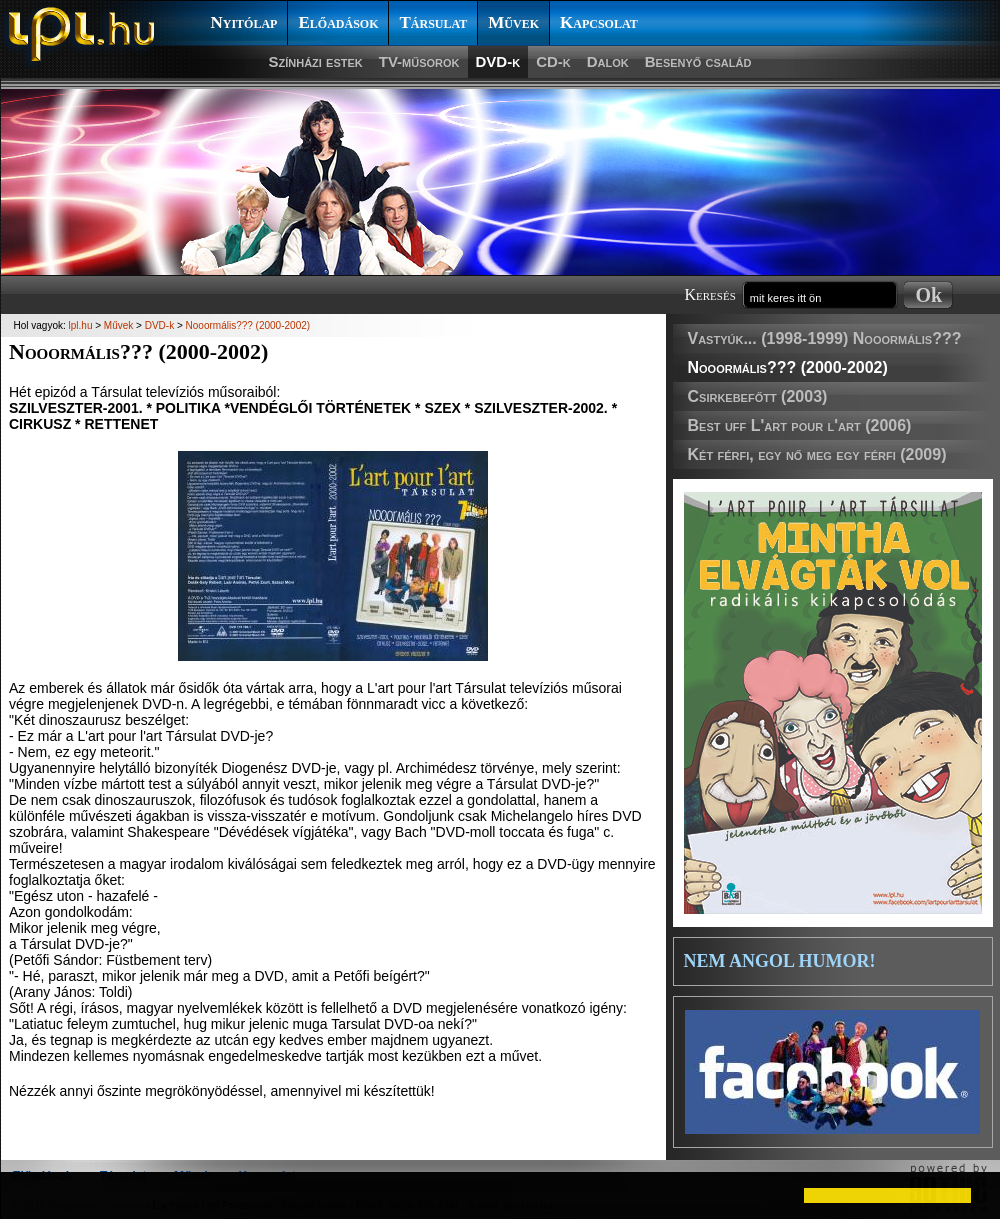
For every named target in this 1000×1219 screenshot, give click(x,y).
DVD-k (498, 61)
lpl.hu (81, 325)
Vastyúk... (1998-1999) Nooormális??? (825, 338)
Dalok (608, 61)
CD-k (553, 61)
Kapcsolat (599, 22)
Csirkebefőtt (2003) (758, 396)
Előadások (338, 22)
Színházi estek (316, 61)
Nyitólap (244, 22)
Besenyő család (698, 61)
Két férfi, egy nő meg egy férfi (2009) (817, 454)
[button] (32, 1195)
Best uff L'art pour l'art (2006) (800, 425)
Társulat (433, 22)
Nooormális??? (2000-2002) (788, 367)
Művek (513, 22)
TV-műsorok (419, 61)
